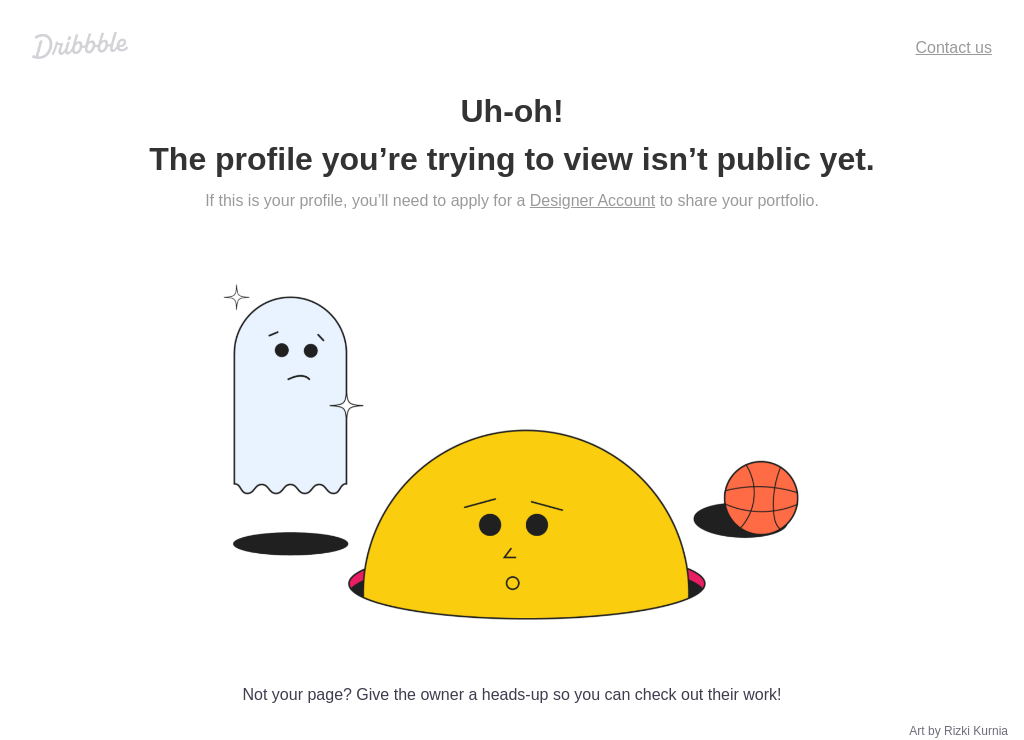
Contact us (954, 47)
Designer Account (592, 200)
